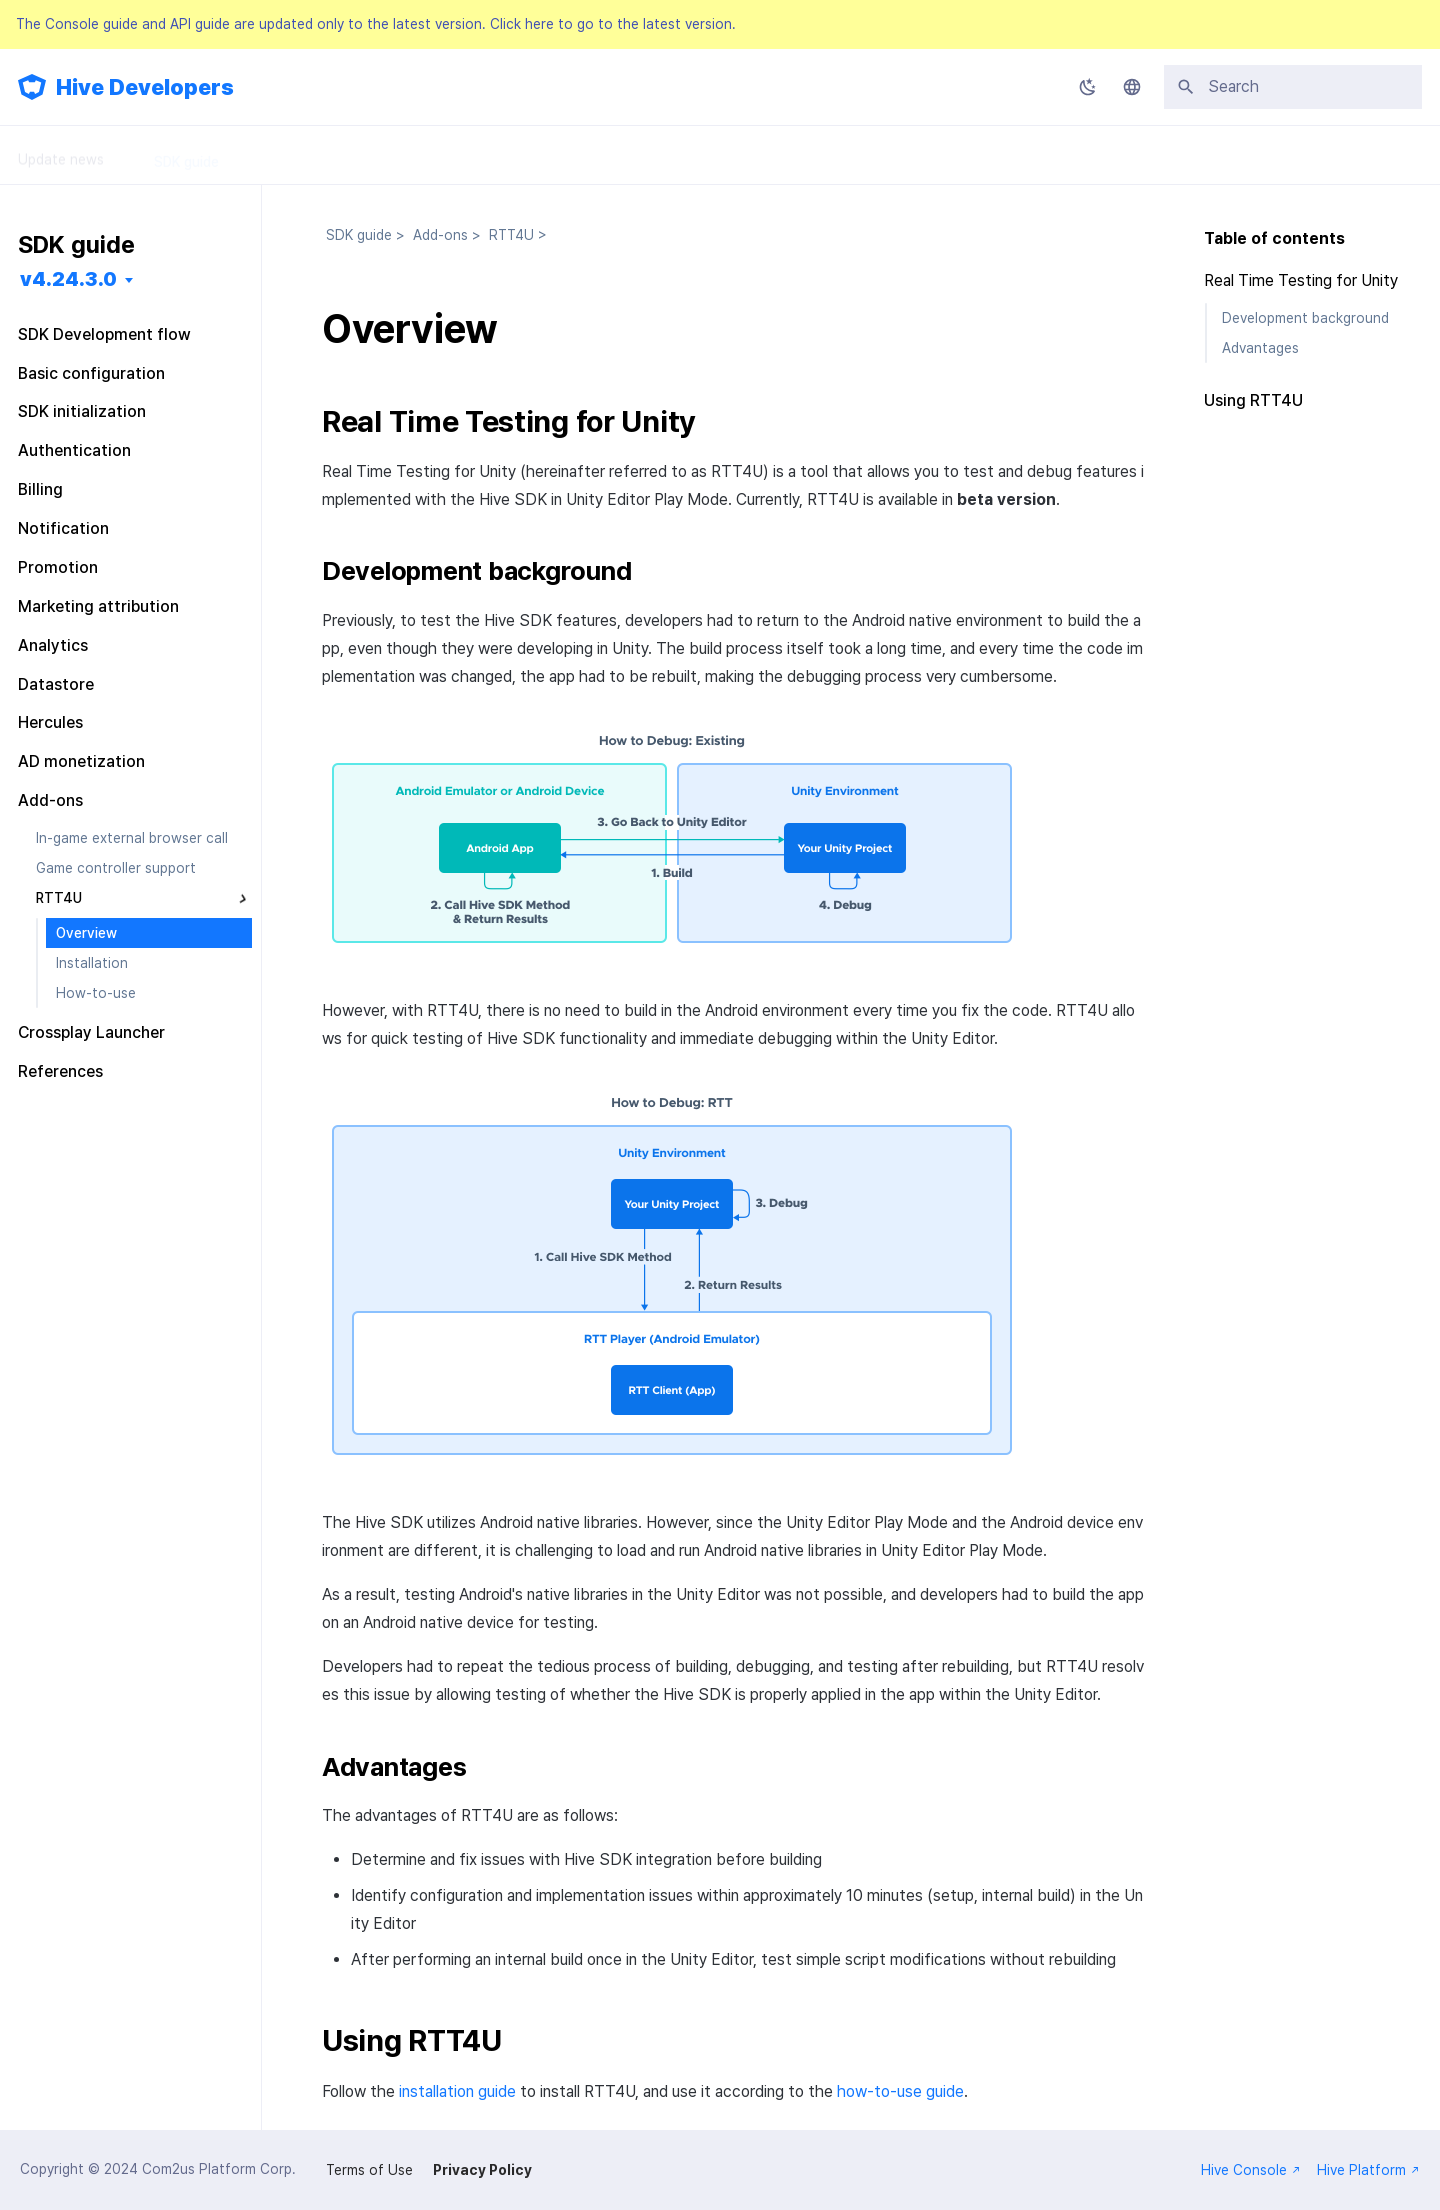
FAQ (647, 155)
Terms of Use (369, 2170)
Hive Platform (1368, 2170)
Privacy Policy (482, 2170)
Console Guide (316, 155)
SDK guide (186, 155)
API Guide (445, 155)
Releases (555, 155)
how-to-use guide (900, 2091)
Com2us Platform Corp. (219, 2169)
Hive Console (1251, 2170)
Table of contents (1274, 238)
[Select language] (1132, 87)
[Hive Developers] (32, 87)
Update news (61, 155)
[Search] (1293, 87)
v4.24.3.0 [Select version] (68, 279)
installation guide (457, 2091)
